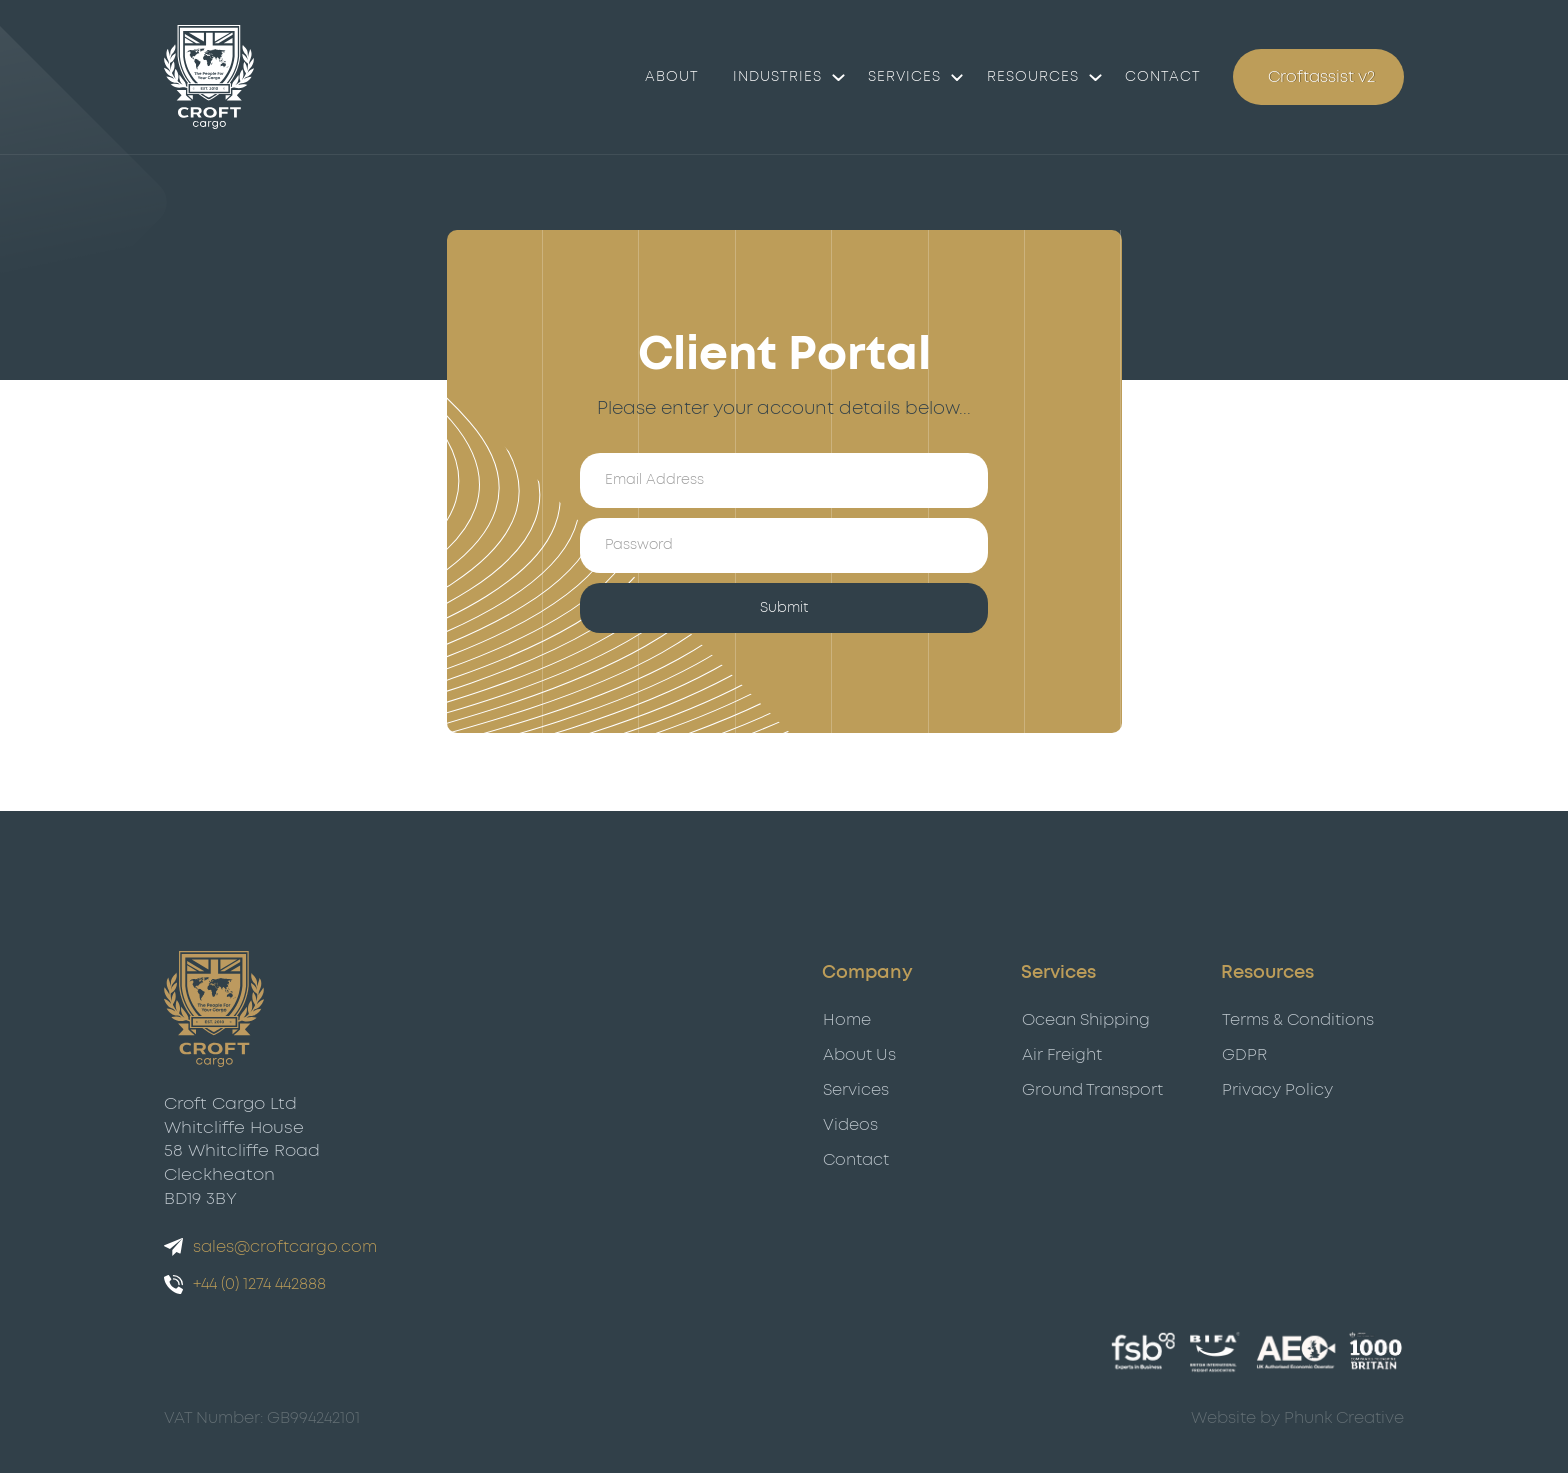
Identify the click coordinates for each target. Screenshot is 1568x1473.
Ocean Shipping (1086, 1020)
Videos (850, 1125)
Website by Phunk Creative (1297, 1418)
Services (904, 76)
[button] (783, 76)
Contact (856, 1160)
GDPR (1244, 1055)
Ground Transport (1092, 1090)
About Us (859, 1055)
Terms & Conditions (1298, 1020)
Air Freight (1062, 1055)
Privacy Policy (1277, 1090)
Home (847, 1020)
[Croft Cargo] (209, 76)
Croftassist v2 (1321, 76)
